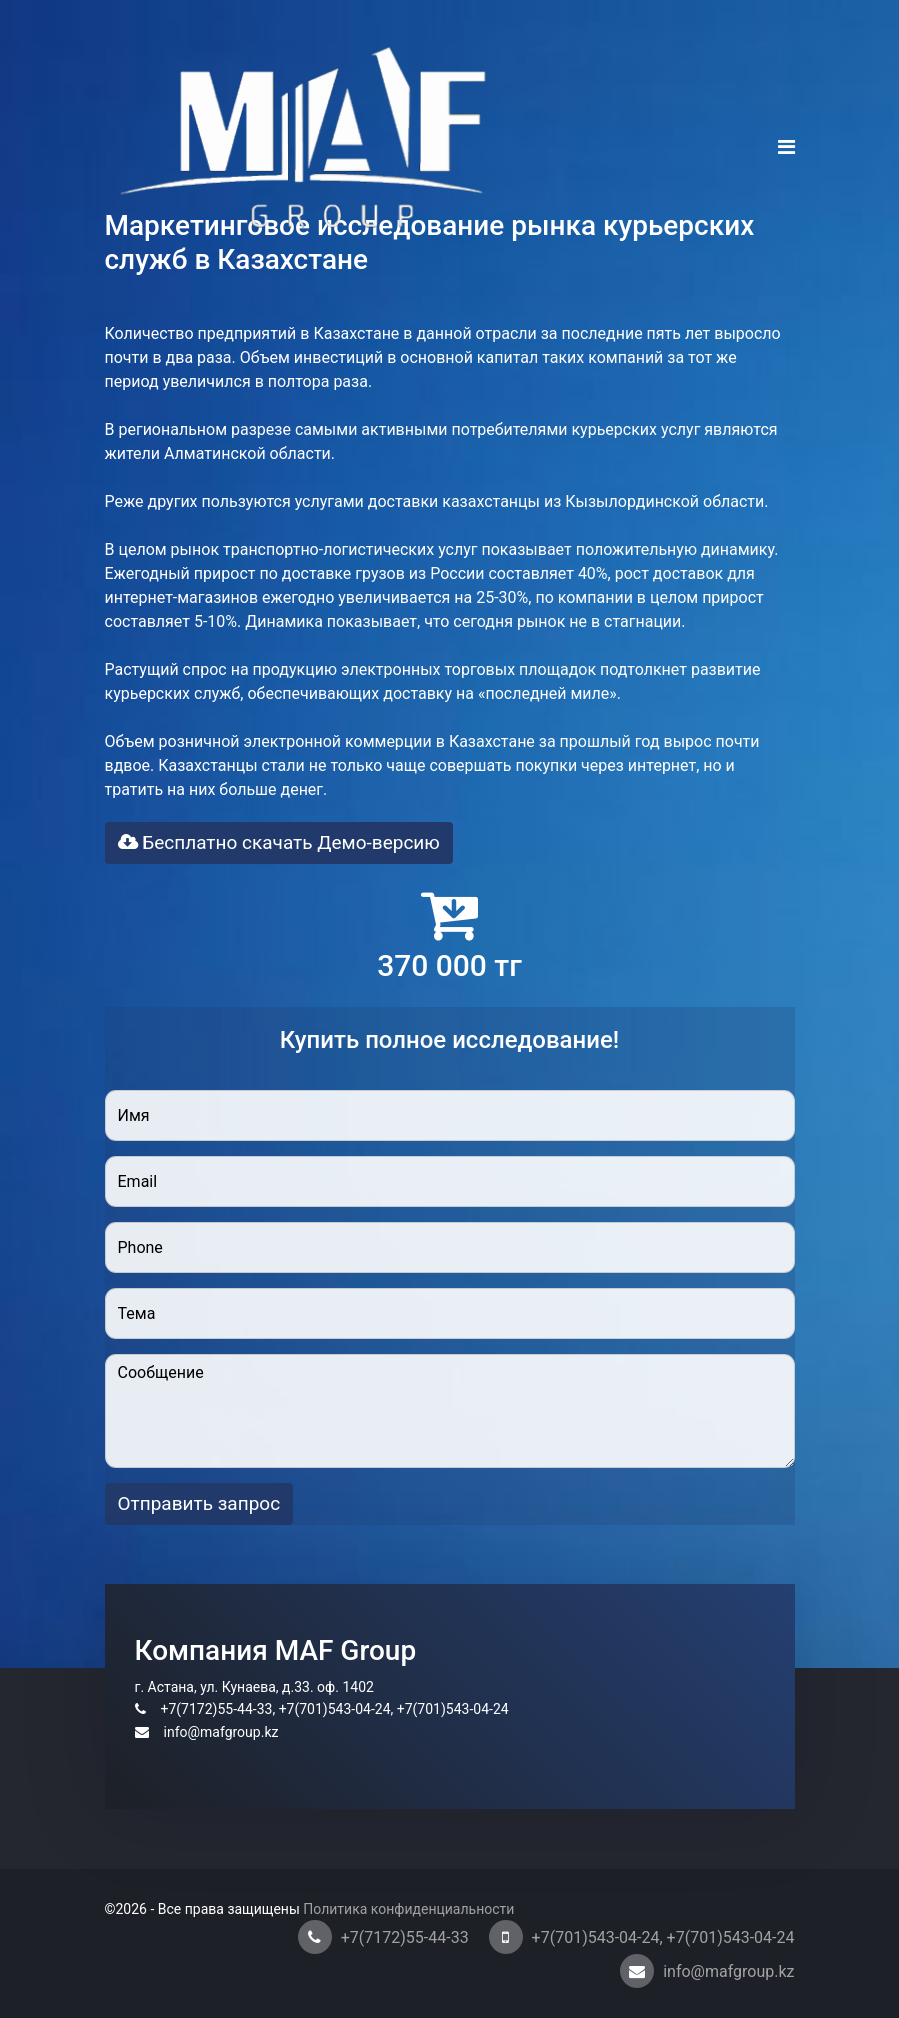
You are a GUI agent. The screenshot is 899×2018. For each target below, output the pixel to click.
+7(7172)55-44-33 (405, 1937)
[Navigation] (786, 147)
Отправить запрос (199, 1503)
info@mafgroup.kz (728, 1971)
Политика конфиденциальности (407, 1909)
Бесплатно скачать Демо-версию (279, 842)
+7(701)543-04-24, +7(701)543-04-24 (663, 1937)
